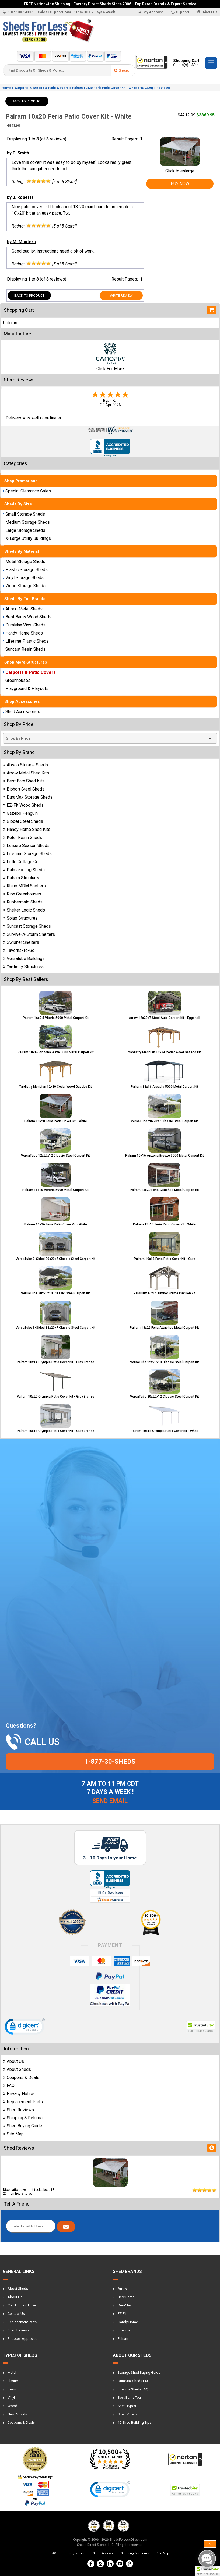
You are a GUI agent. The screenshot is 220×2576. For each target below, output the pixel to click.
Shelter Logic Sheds (24, 910)
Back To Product (27, 101)
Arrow (122, 2289)
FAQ (9, 2085)
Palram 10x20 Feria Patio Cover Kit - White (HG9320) (112, 88)
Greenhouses (16, 680)
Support (180, 12)
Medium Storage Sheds (26, 522)
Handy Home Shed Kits (26, 829)
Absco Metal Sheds (23, 608)
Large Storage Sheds (24, 530)
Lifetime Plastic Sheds (26, 641)
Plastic (13, 2381)
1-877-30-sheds (110, 1761)
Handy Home (128, 2322)
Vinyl (11, 2398)
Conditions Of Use (22, 2305)
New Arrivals (17, 2414)
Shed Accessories (21, 711)
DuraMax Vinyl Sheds (24, 625)
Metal (12, 2373)
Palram (123, 2339)
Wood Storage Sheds (24, 585)
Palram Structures (21, 877)
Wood (12, 2406)
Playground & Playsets (25, 688)
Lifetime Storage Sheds (27, 853)
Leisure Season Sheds (26, 845)
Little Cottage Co (21, 861)
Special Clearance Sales (27, 491)
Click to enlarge (180, 168)
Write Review (121, 295)
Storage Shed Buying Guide (139, 2373)
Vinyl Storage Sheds (23, 577)
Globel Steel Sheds (23, 821)
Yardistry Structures (23, 966)
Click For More (110, 368)
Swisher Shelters (21, 942)
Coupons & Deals (21, 2077)
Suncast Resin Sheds (24, 649)
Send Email (110, 1801)
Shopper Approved (22, 2339)
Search (123, 70)
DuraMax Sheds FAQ (133, 2381)
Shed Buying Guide (22, 2125)
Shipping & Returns (23, 2117)
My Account (150, 12)
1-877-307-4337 (18, 12)
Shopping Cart (186, 62)
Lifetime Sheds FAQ (133, 2389)
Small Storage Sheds (24, 514)
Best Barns (126, 2297)
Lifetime (124, 2330)
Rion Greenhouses (22, 894)
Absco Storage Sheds (25, 764)
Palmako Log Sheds (24, 869)
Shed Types (127, 2406)
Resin (12, 2389)
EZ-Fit (122, 2314)
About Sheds (17, 2069)
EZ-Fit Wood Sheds (23, 805)
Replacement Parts (23, 2101)
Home (6, 88)
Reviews (163, 88)
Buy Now (180, 183)
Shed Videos (128, 2414)
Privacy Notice (18, 2093)
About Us (207, 12)
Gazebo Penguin (20, 813)
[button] (207, 2571)
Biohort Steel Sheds (23, 789)
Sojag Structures (20, 918)
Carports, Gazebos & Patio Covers (42, 88)
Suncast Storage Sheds (27, 926)
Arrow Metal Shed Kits (26, 772)
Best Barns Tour (130, 2398)
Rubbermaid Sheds (23, 902)
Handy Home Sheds (23, 633)
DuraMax (124, 2305)
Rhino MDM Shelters (24, 885)
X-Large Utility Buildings (27, 538)
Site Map (13, 2133)
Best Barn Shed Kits (23, 781)
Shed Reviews (18, 2109)
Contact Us (16, 2314)
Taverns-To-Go (18, 950)
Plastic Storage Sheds (25, 569)
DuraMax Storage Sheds (28, 797)
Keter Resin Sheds (22, 837)
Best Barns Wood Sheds (27, 616)
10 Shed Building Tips (134, 2423)
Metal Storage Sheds (24, 561)
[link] (25, 2027)
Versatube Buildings (24, 958)
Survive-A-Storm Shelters (29, 934)
